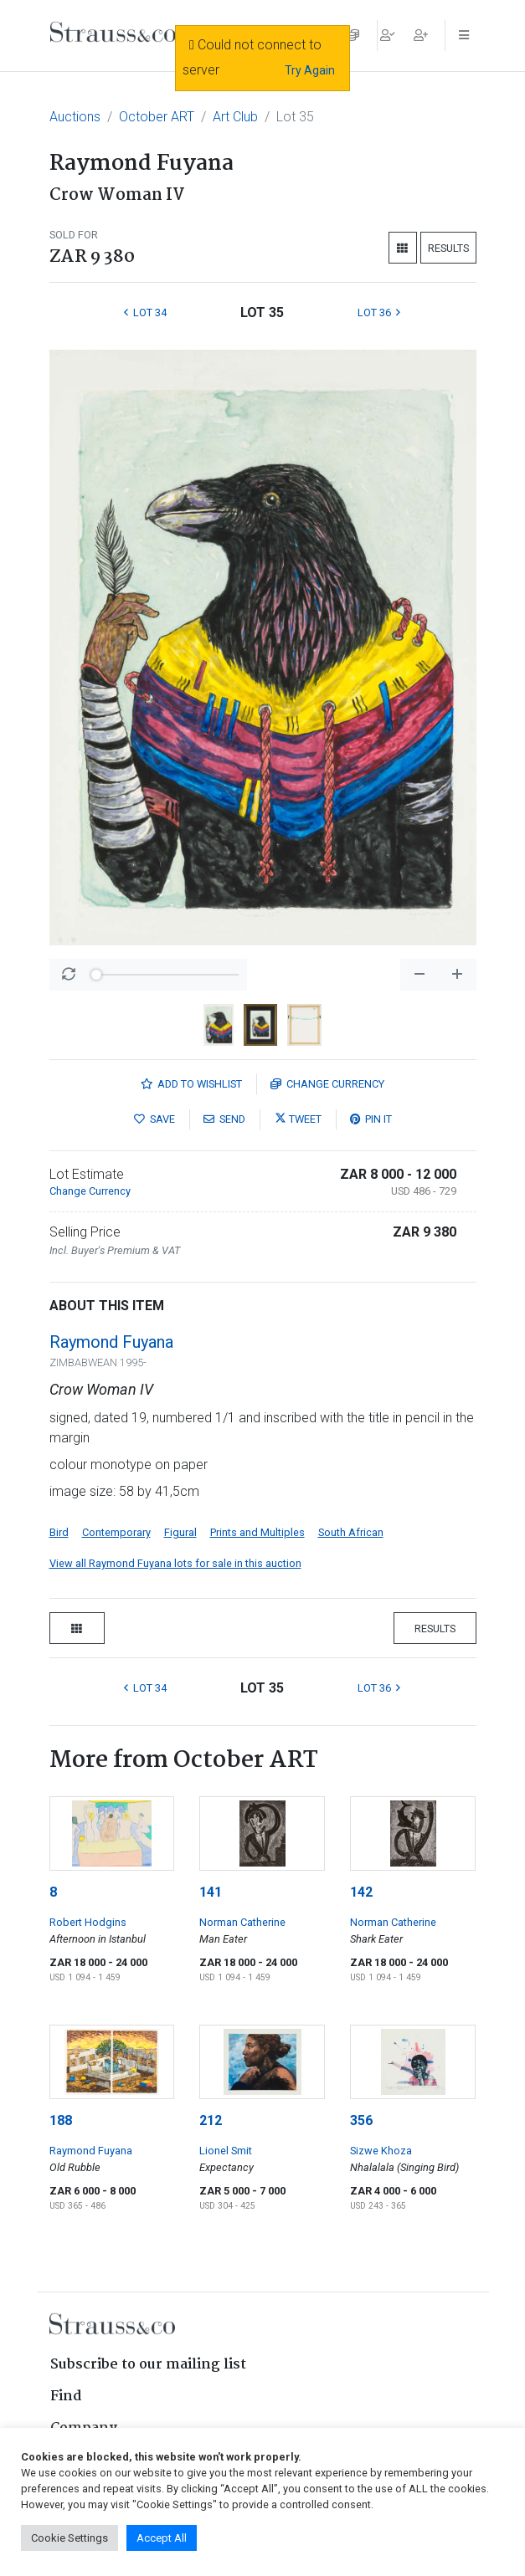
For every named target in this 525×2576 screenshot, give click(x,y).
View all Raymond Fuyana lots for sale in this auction (175, 1563)
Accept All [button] (161, 2538)
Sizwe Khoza (381, 2150)
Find (66, 2396)
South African (350, 1532)
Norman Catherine (242, 1922)
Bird (59, 1532)
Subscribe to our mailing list (148, 2364)
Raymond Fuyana (111, 1342)
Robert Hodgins (87, 1922)
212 (210, 2120)
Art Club (235, 117)
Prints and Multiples (257, 1532)
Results (448, 248)
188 (60, 2120)
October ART (156, 117)
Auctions (74, 117)
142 (361, 1892)
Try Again (310, 70)
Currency (327, 1084)
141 (210, 1892)
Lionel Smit (225, 2150)
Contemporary (116, 1532)
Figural (180, 1532)
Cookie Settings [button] (69, 2538)
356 (361, 2120)
